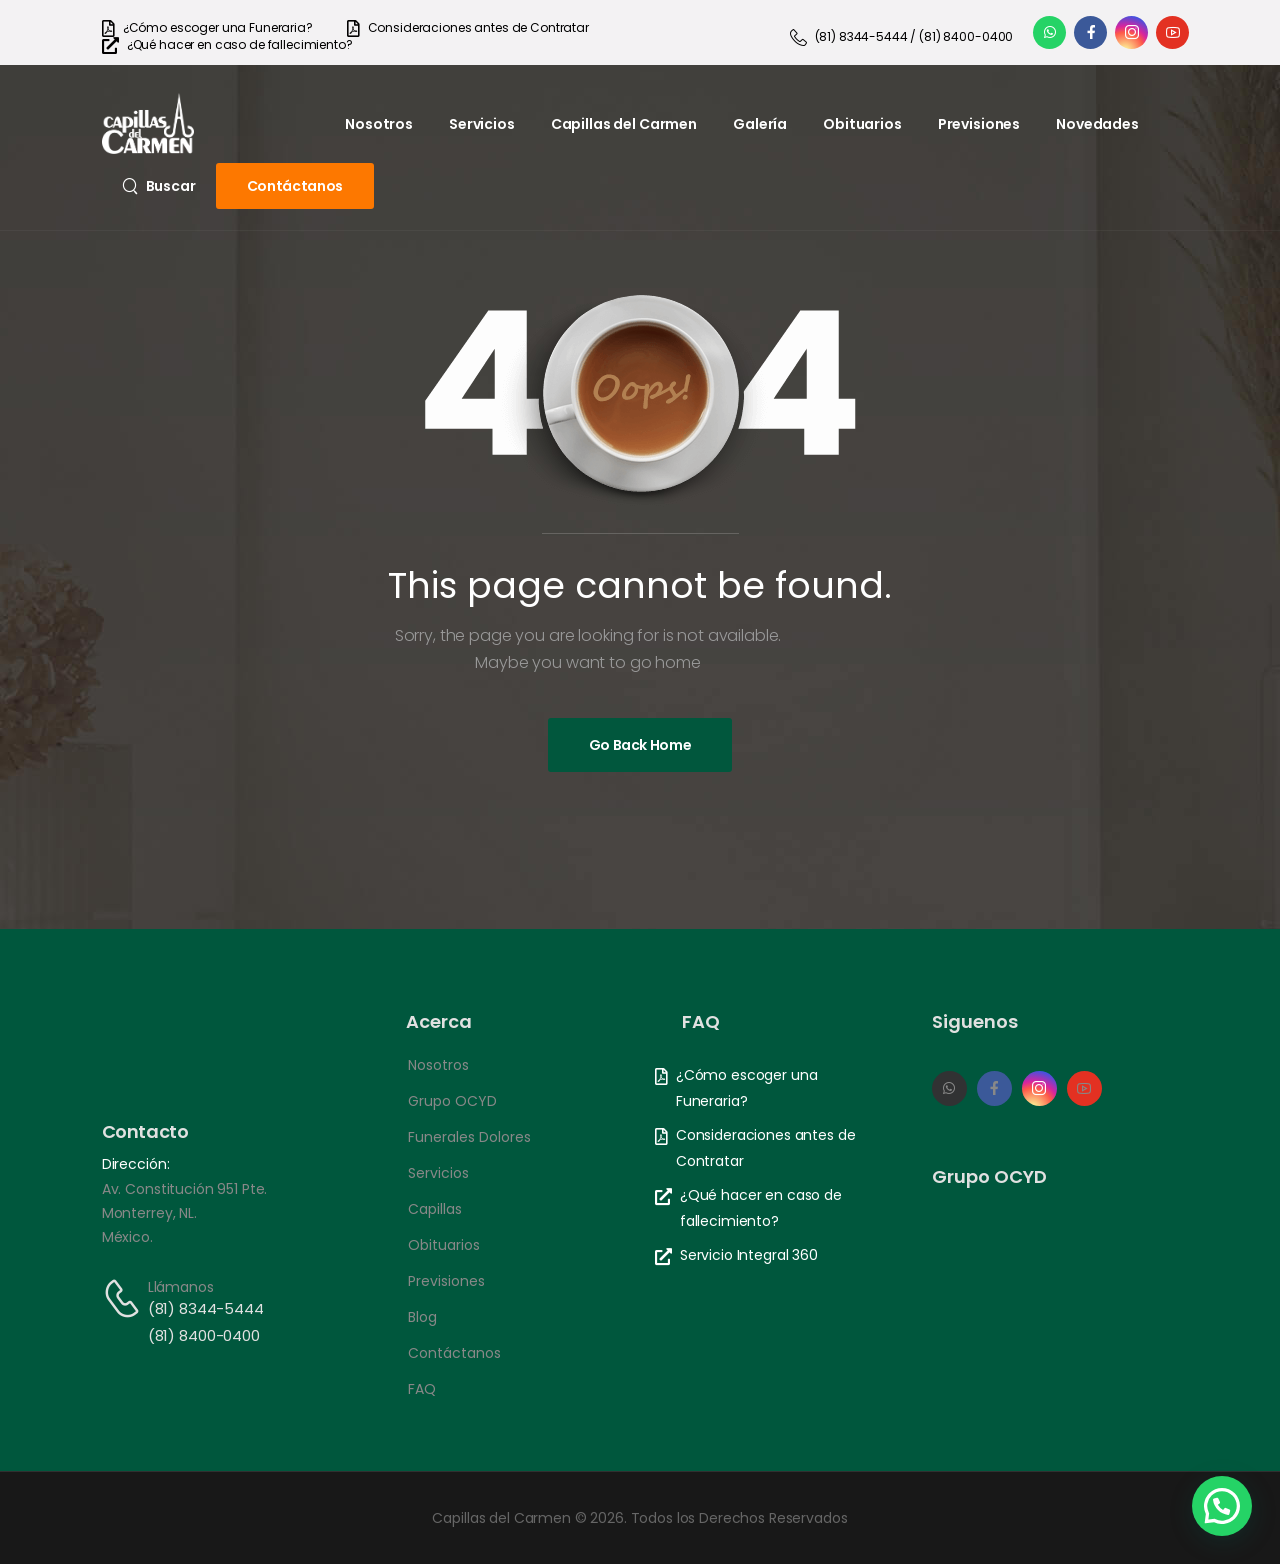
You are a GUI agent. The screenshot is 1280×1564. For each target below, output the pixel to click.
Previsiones (979, 124)
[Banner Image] (640, 745)
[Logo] (148, 123)
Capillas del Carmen (624, 124)
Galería (760, 124)
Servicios (482, 124)
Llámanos (181, 1287)
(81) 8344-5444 (206, 1308)
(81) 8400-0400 (204, 1335)
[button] (1222, 1506)
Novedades (1097, 124)
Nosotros (379, 124)
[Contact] (125, 1298)
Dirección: (136, 1164)
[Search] (159, 185)
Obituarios (862, 124)
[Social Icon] (1049, 32)
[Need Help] (207, 28)
